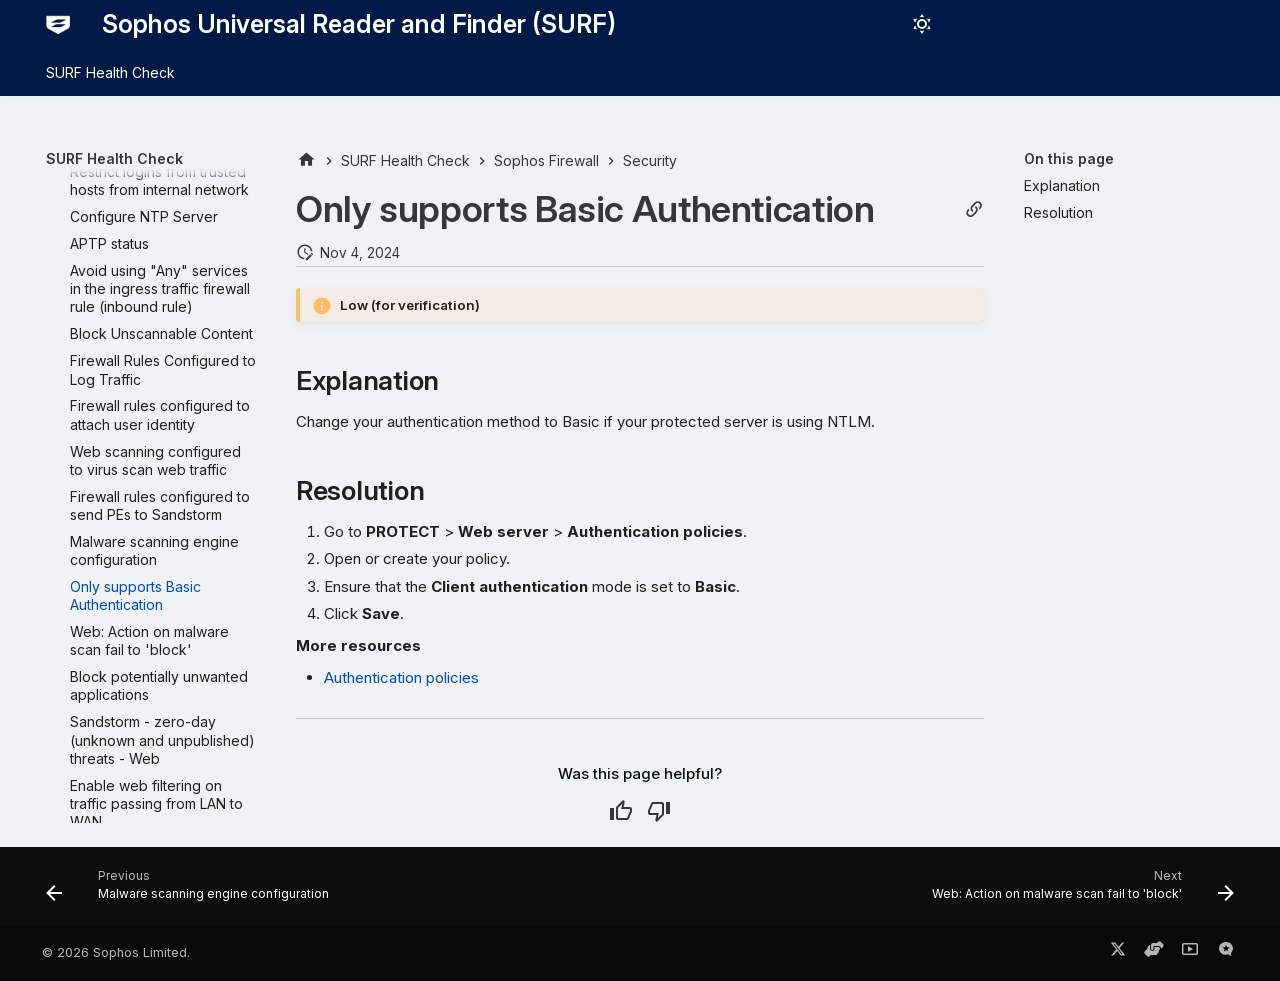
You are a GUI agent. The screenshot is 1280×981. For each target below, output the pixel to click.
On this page (1069, 158)
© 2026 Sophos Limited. (116, 952)
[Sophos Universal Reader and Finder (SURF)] (58, 24)
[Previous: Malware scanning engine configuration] (192, 892)
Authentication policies (401, 677)
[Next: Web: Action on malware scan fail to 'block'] (1078, 892)
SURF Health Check (110, 72)
